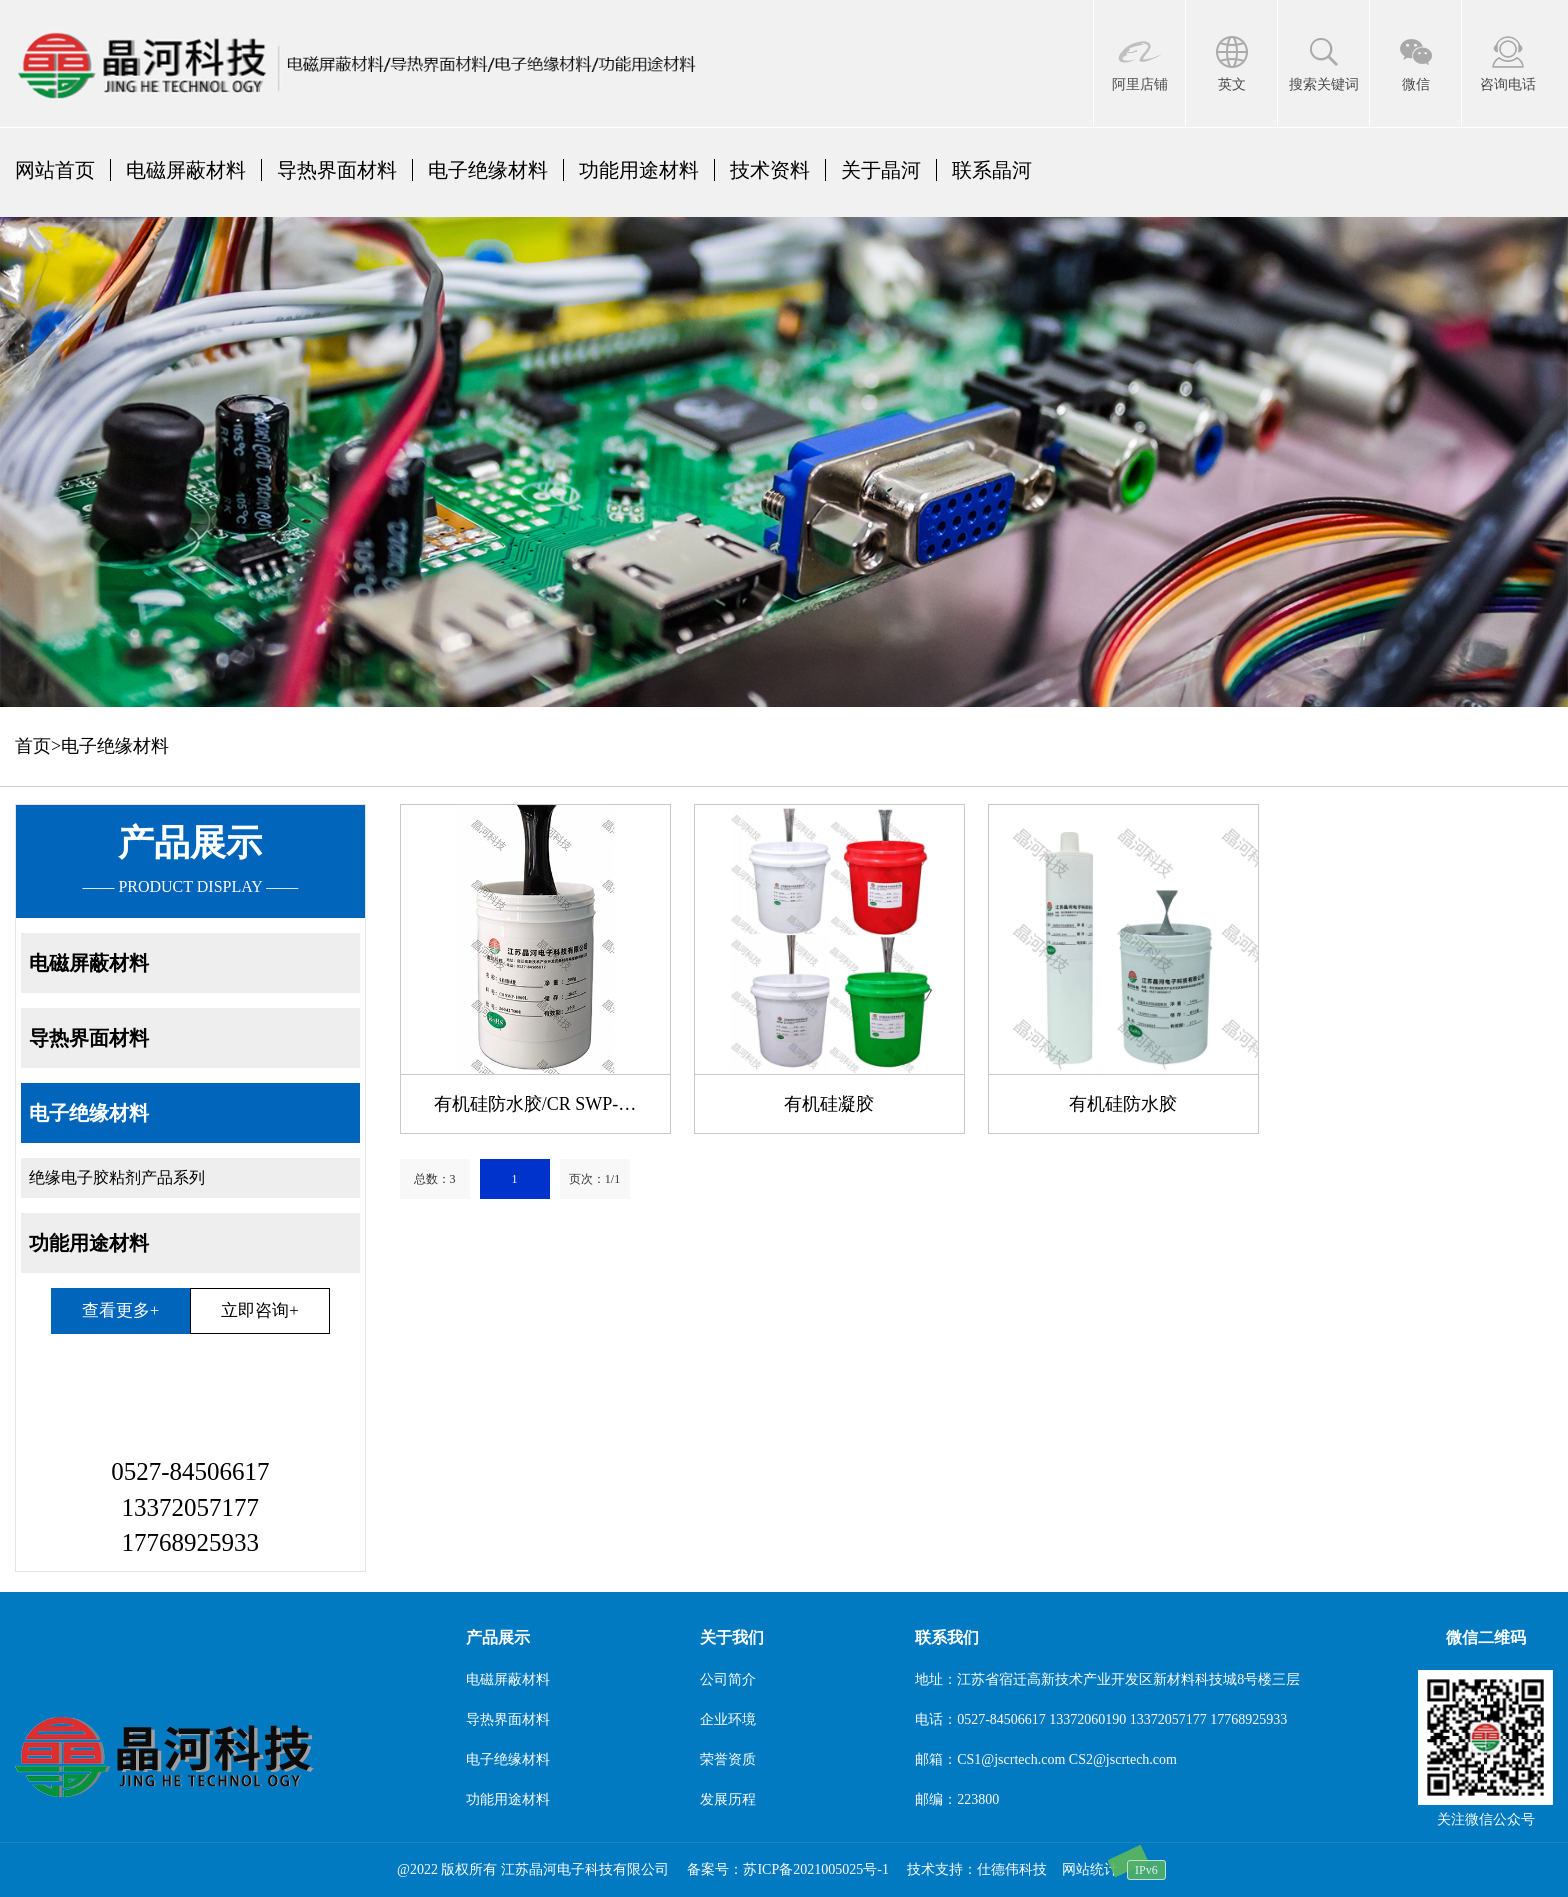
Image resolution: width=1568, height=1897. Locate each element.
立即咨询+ (259, 1310)
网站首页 (55, 170)
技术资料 (770, 170)
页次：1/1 (594, 1179)
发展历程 (728, 1799)
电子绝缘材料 (488, 170)
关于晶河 (881, 170)
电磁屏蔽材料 (186, 170)
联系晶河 (992, 170)
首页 (33, 746)
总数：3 (435, 1179)
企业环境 (728, 1719)
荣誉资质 (728, 1759)
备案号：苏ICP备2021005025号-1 (787, 1869)
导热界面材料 (337, 170)
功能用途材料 (639, 170)
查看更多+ (120, 1310)
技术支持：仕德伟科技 (977, 1869)
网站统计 (1090, 1869)
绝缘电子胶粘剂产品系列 (117, 1177)
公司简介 (728, 1679)
